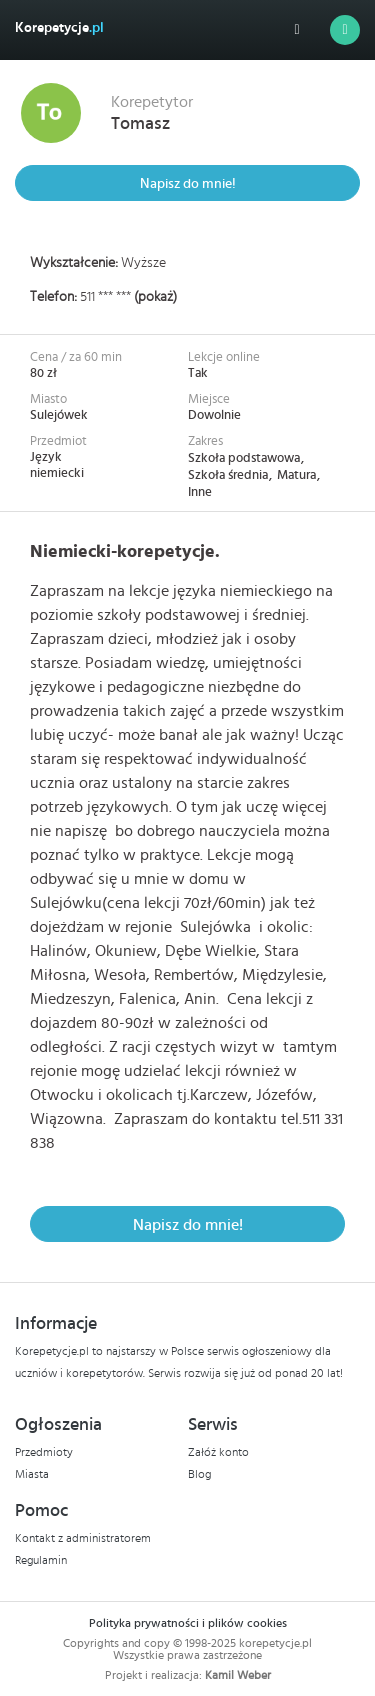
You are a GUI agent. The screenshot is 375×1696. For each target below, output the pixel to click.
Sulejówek (59, 415)
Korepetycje (59, 28)
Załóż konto (218, 1452)
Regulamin (41, 1560)
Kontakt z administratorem (83, 1538)
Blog (199, 1474)
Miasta (32, 1474)
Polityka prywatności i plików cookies (188, 1623)
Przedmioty (44, 1452)
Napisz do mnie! (188, 184)
